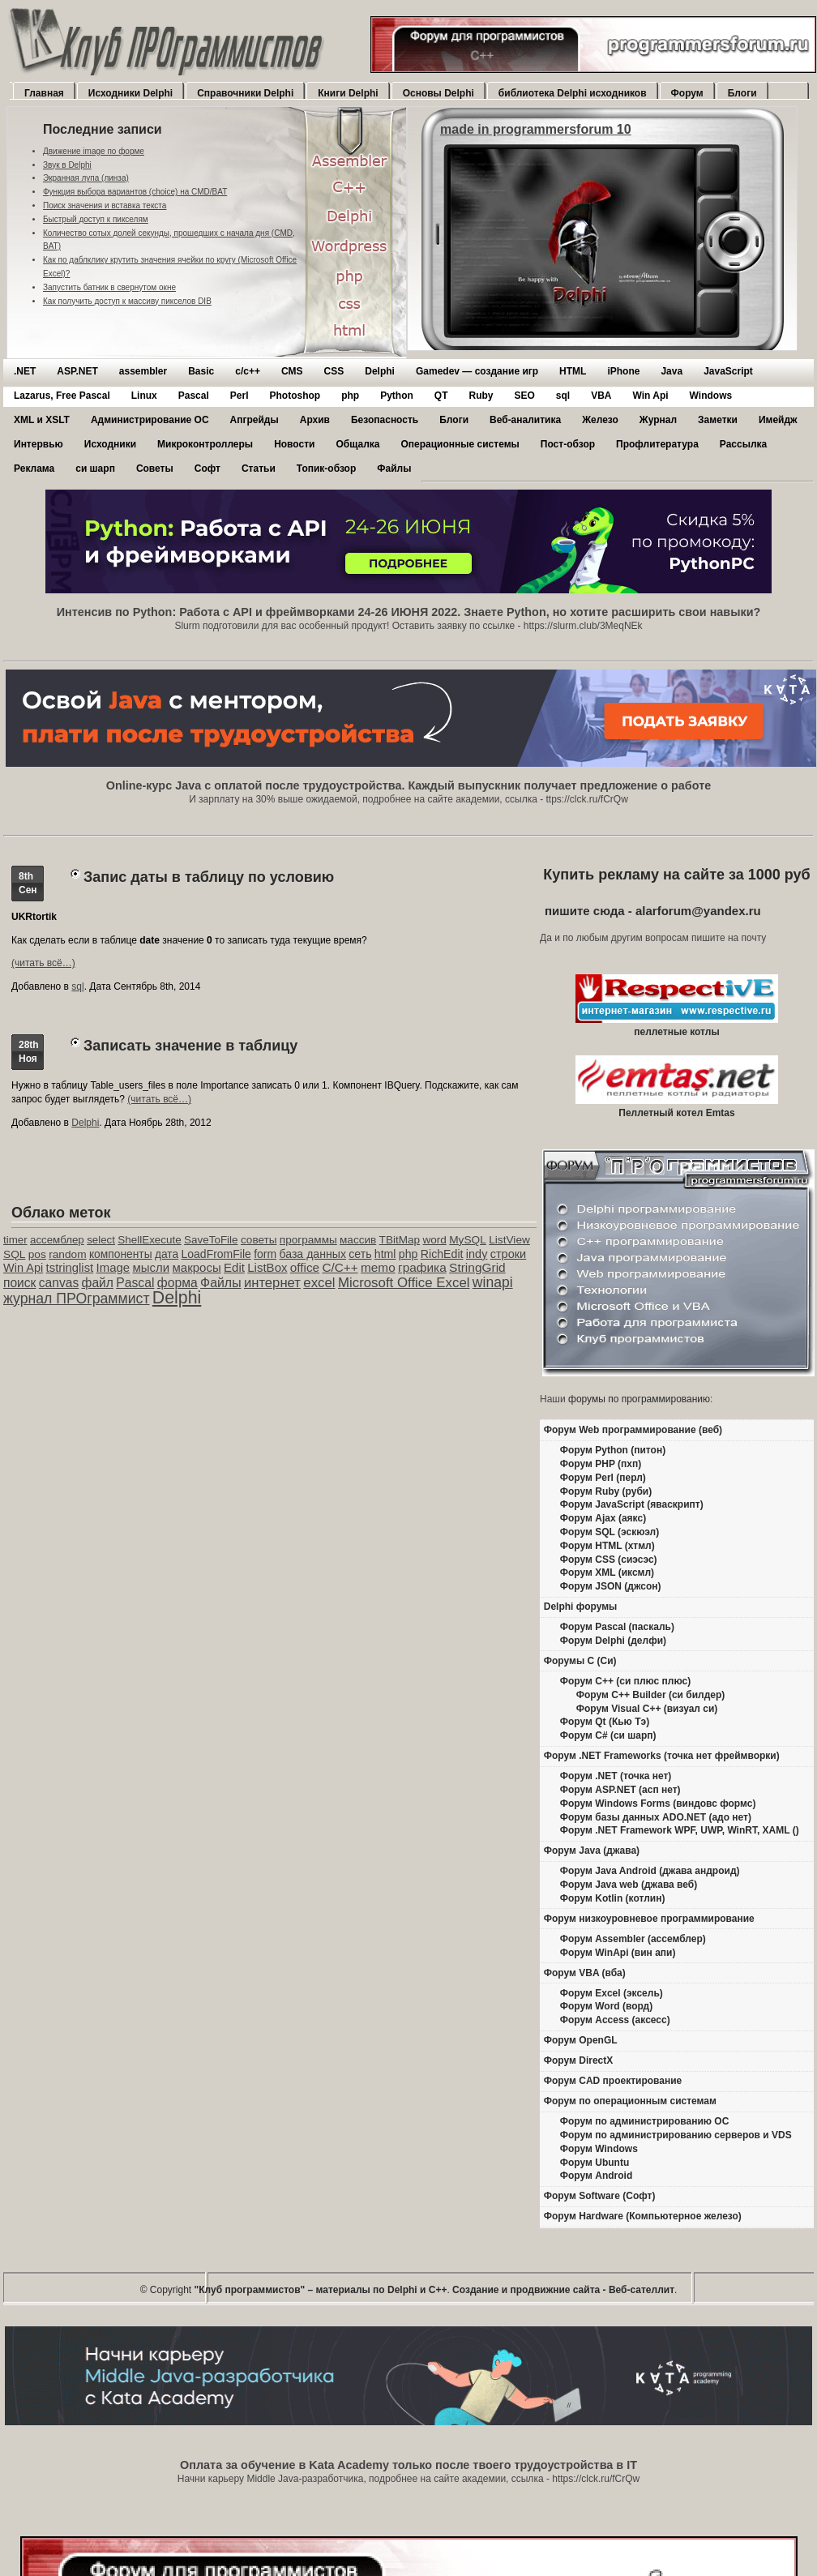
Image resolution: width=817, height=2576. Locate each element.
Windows (711, 395)
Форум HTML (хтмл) (607, 1545)
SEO (524, 395)
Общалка (357, 444)
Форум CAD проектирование (613, 2080)
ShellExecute (149, 1240)
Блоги (742, 93)
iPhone (623, 371)
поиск (19, 1283)
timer (15, 1240)
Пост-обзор (568, 444)
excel (319, 1282)
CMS (292, 371)
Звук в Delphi (67, 164)
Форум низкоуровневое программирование (649, 1918)
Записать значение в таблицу (190, 1046)
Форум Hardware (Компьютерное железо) (643, 2216)
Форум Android (596, 2175)
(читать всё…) (43, 963)
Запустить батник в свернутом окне (109, 287)
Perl (239, 395)
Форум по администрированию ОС (644, 2121)
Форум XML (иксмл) (607, 1572)
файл (97, 1283)
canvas (59, 1283)
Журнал (658, 420)
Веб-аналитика (525, 420)
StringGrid (477, 1267)
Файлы (394, 468)
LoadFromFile (216, 1253)
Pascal (193, 395)
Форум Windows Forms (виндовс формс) (658, 1803)
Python (396, 395)
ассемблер (57, 1240)
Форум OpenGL (581, 2040)
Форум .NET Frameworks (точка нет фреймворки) (662, 1755)
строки (508, 1253)
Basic (201, 371)
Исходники (110, 444)
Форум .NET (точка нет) (616, 1776)
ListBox (267, 1267)
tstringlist (70, 1267)
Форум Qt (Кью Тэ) (604, 1721)
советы (259, 1240)
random (67, 1254)
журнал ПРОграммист (76, 1298)
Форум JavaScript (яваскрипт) (632, 1504)
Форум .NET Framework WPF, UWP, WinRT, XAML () (679, 1830)
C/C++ (339, 1267)
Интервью (38, 444)
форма (177, 1283)
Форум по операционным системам (630, 2101)
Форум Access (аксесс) (615, 2020)
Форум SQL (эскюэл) (609, 1532)
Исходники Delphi (130, 93)
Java (671, 371)
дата (166, 1253)
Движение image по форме (93, 151)
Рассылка (743, 444)
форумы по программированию (639, 1399)
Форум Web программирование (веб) (633, 1430)
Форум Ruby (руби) (606, 1491)
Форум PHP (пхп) (600, 1464)
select (101, 1240)
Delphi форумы (581, 1606)
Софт (207, 468)
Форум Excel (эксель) (611, 1993)
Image (113, 1267)
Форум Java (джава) (591, 1850)
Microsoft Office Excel (404, 1282)
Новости (294, 444)
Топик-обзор (326, 468)
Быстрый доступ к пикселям (95, 219)
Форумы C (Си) (580, 1661)
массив (358, 1240)
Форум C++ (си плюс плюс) (625, 1681)
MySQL (467, 1240)
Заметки (718, 420)
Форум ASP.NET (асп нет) (620, 1789)
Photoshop (294, 395)
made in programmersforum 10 (535, 129)
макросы (197, 1267)
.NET (25, 371)
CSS (334, 371)
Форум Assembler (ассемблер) (633, 1939)
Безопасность (384, 420)
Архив (315, 420)
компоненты (120, 1253)
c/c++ (247, 371)
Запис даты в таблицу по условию (208, 877)
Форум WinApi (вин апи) (618, 1952)
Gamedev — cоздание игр (477, 371)
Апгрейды (254, 420)
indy (477, 1253)
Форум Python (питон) (612, 1450)
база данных (312, 1253)
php (350, 395)
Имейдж (778, 420)
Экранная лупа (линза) (86, 177)
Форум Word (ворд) (606, 2006)
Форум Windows (599, 2149)
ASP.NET (77, 371)
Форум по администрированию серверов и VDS (676, 2135)
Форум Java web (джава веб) (628, 1884)
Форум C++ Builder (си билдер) (650, 1695)
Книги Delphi (348, 93)
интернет (272, 1282)
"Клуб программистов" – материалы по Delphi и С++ (321, 2290)
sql (563, 395)
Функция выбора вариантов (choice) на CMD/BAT (135, 191)
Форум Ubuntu (594, 2162)
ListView (509, 1240)
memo (378, 1267)
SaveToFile (210, 1240)
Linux (144, 395)
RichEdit (442, 1253)
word (434, 1240)
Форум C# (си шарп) (608, 1735)
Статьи (259, 468)
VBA (601, 395)
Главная (44, 93)
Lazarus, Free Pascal (62, 395)
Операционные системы (459, 444)
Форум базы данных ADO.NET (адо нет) (655, 1817)
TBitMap (400, 1240)
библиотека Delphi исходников (572, 93)
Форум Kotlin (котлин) (612, 1898)
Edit (234, 1267)
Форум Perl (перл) (603, 1477)
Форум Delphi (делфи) (613, 1640)
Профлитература (657, 444)
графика (422, 1267)
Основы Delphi (438, 93)
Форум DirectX (579, 2060)
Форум (687, 93)
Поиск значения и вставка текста (104, 205)
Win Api (651, 395)
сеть (360, 1253)
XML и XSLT (42, 420)
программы (308, 1240)
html (385, 1253)
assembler (143, 371)
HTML (572, 371)
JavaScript (728, 371)
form (265, 1253)
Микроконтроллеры (205, 444)
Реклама (34, 468)
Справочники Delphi (245, 93)
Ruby (480, 395)
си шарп (95, 468)
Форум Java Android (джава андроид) (650, 1870)
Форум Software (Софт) (600, 2196)
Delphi (380, 371)
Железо (600, 420)
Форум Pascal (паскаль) (617, 1626)
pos (37, 1254)
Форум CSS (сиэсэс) (608, 1559)
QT (441, 395)
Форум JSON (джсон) (610, 1586)
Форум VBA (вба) (585, 1973)
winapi (493, 1282)
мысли (150, 1267)
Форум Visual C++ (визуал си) (647, 1708)
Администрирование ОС (150, 420)
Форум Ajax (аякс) (603, 1518)
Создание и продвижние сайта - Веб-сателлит (563, 2290)
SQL (14, 1254)
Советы (154, 468)
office (304, 1267)
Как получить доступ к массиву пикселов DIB (127, 301)
